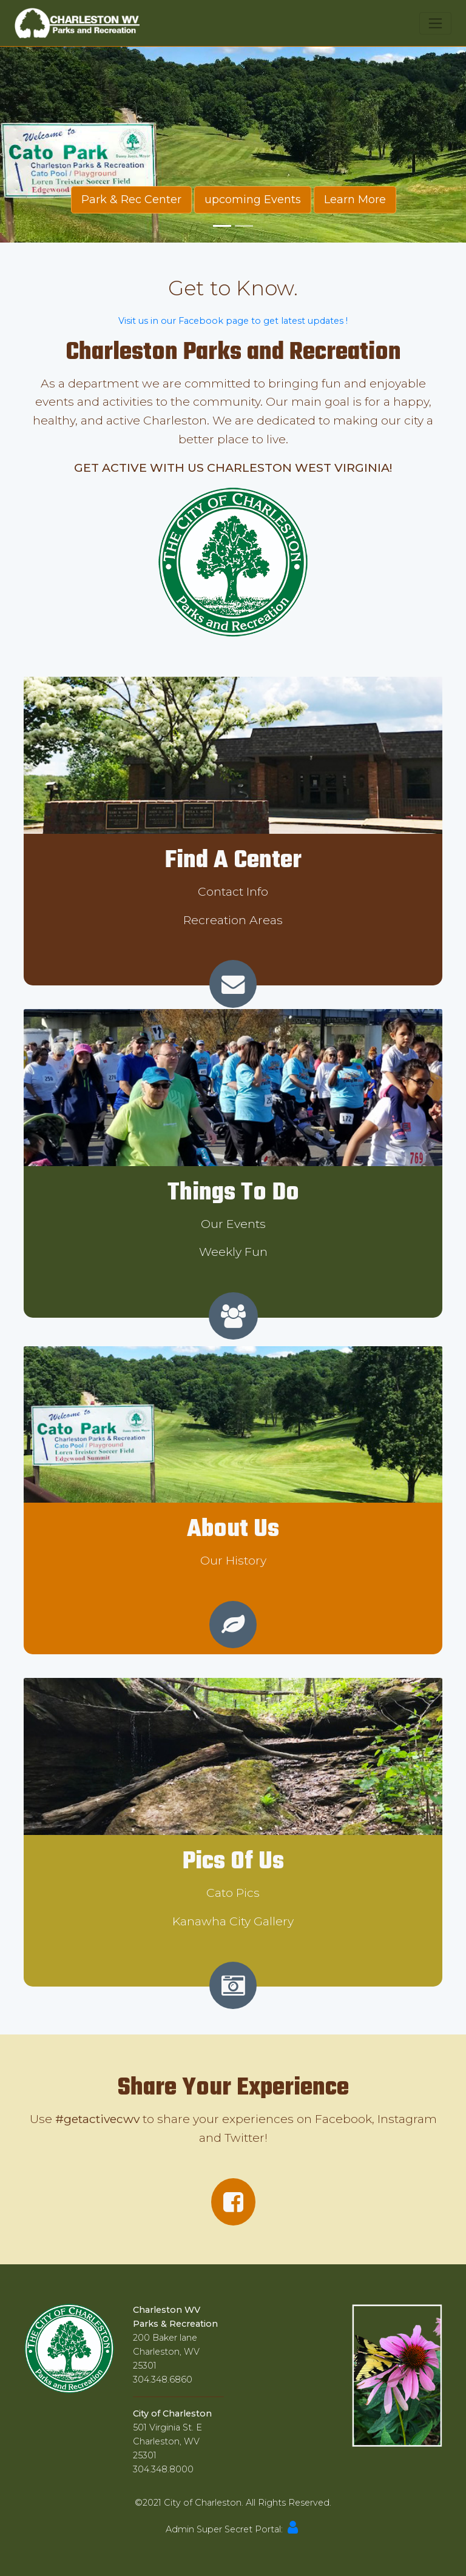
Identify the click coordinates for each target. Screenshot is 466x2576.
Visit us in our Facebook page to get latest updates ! (233, 320)
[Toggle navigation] (435, 23)
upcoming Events (252, 199)
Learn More (355, 199)
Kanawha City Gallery (233, 1921)
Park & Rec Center (131, 199)
